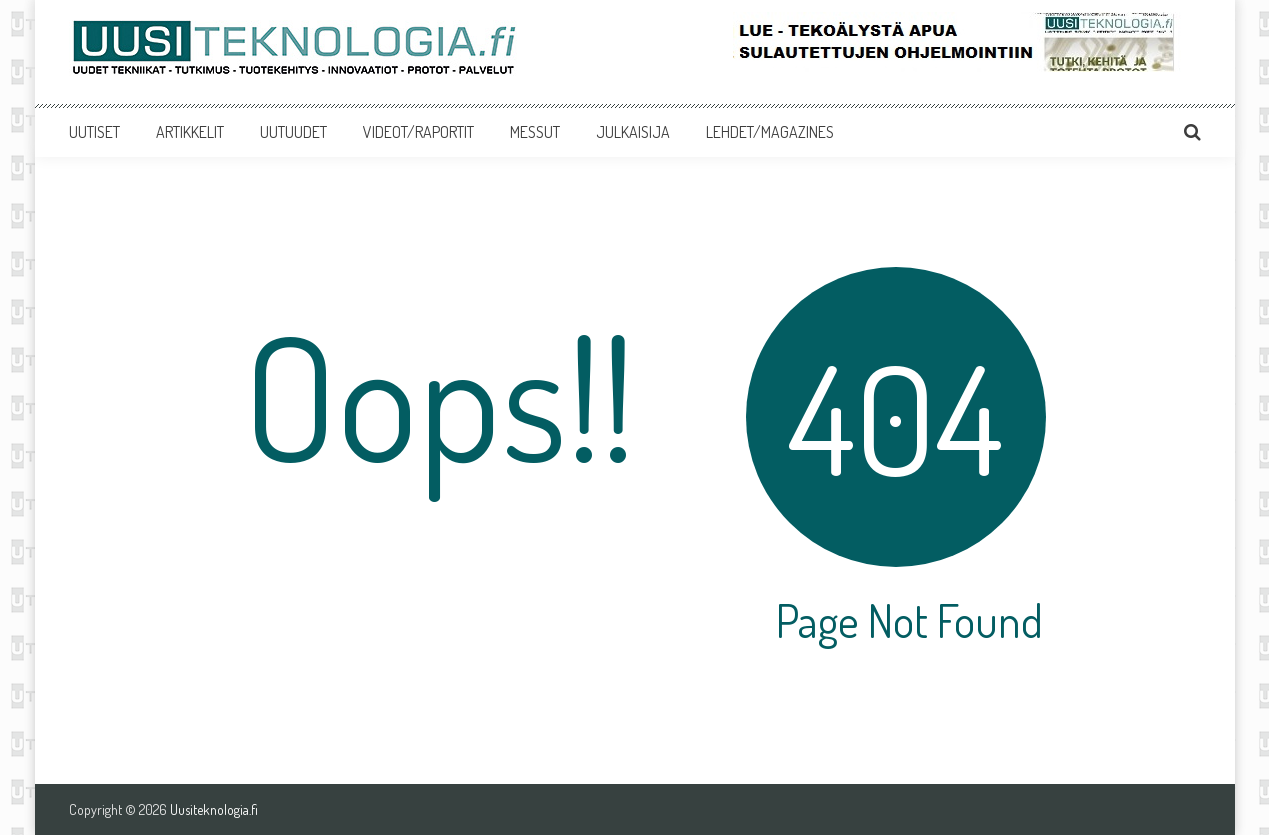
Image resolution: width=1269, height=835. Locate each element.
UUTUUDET (293, 132)
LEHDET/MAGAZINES (770, 132)
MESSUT (535, 132)
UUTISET (94, 132)
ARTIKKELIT (190, 132)
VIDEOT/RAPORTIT (418, 132)
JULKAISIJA (633, 132)
